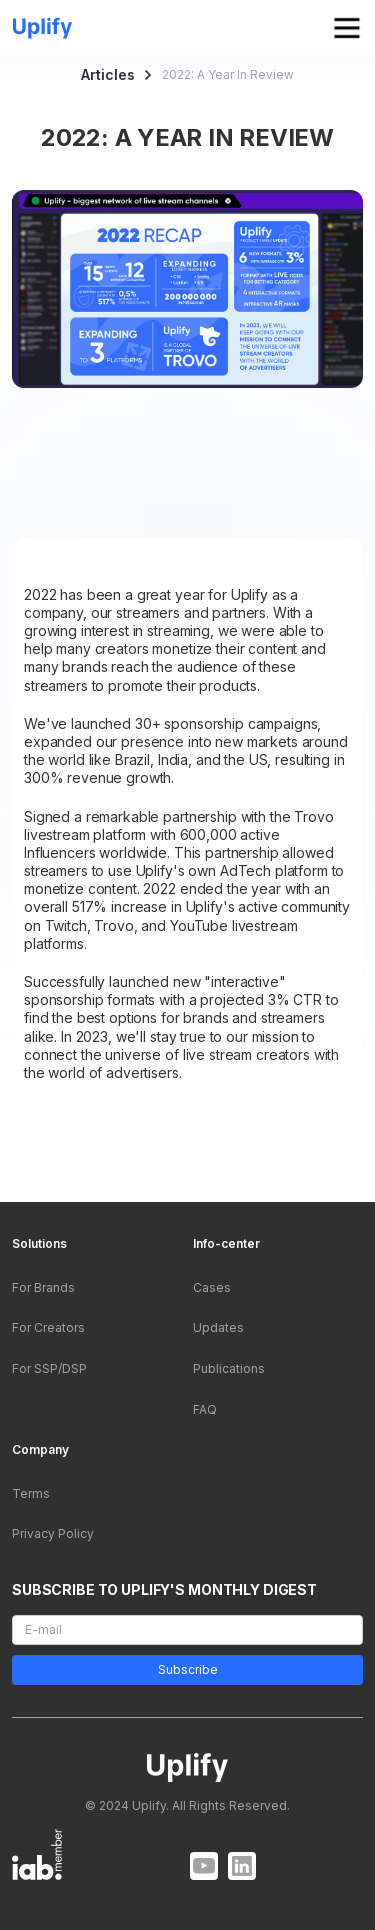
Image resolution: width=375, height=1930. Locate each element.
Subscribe (187, 1670)
